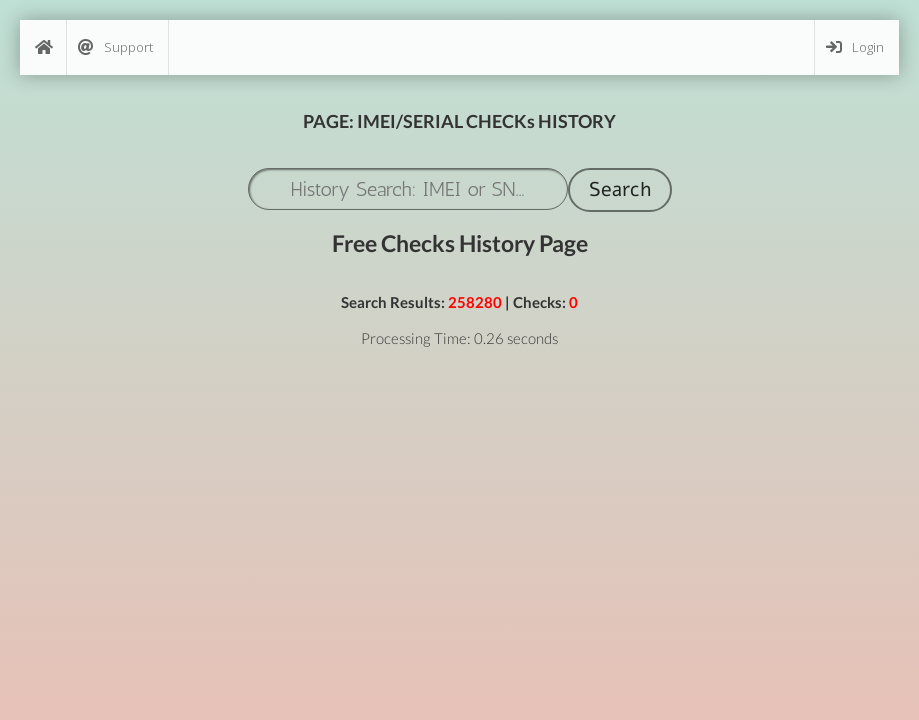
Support (115, 47)
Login (855, 47)
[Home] (43, 47)
